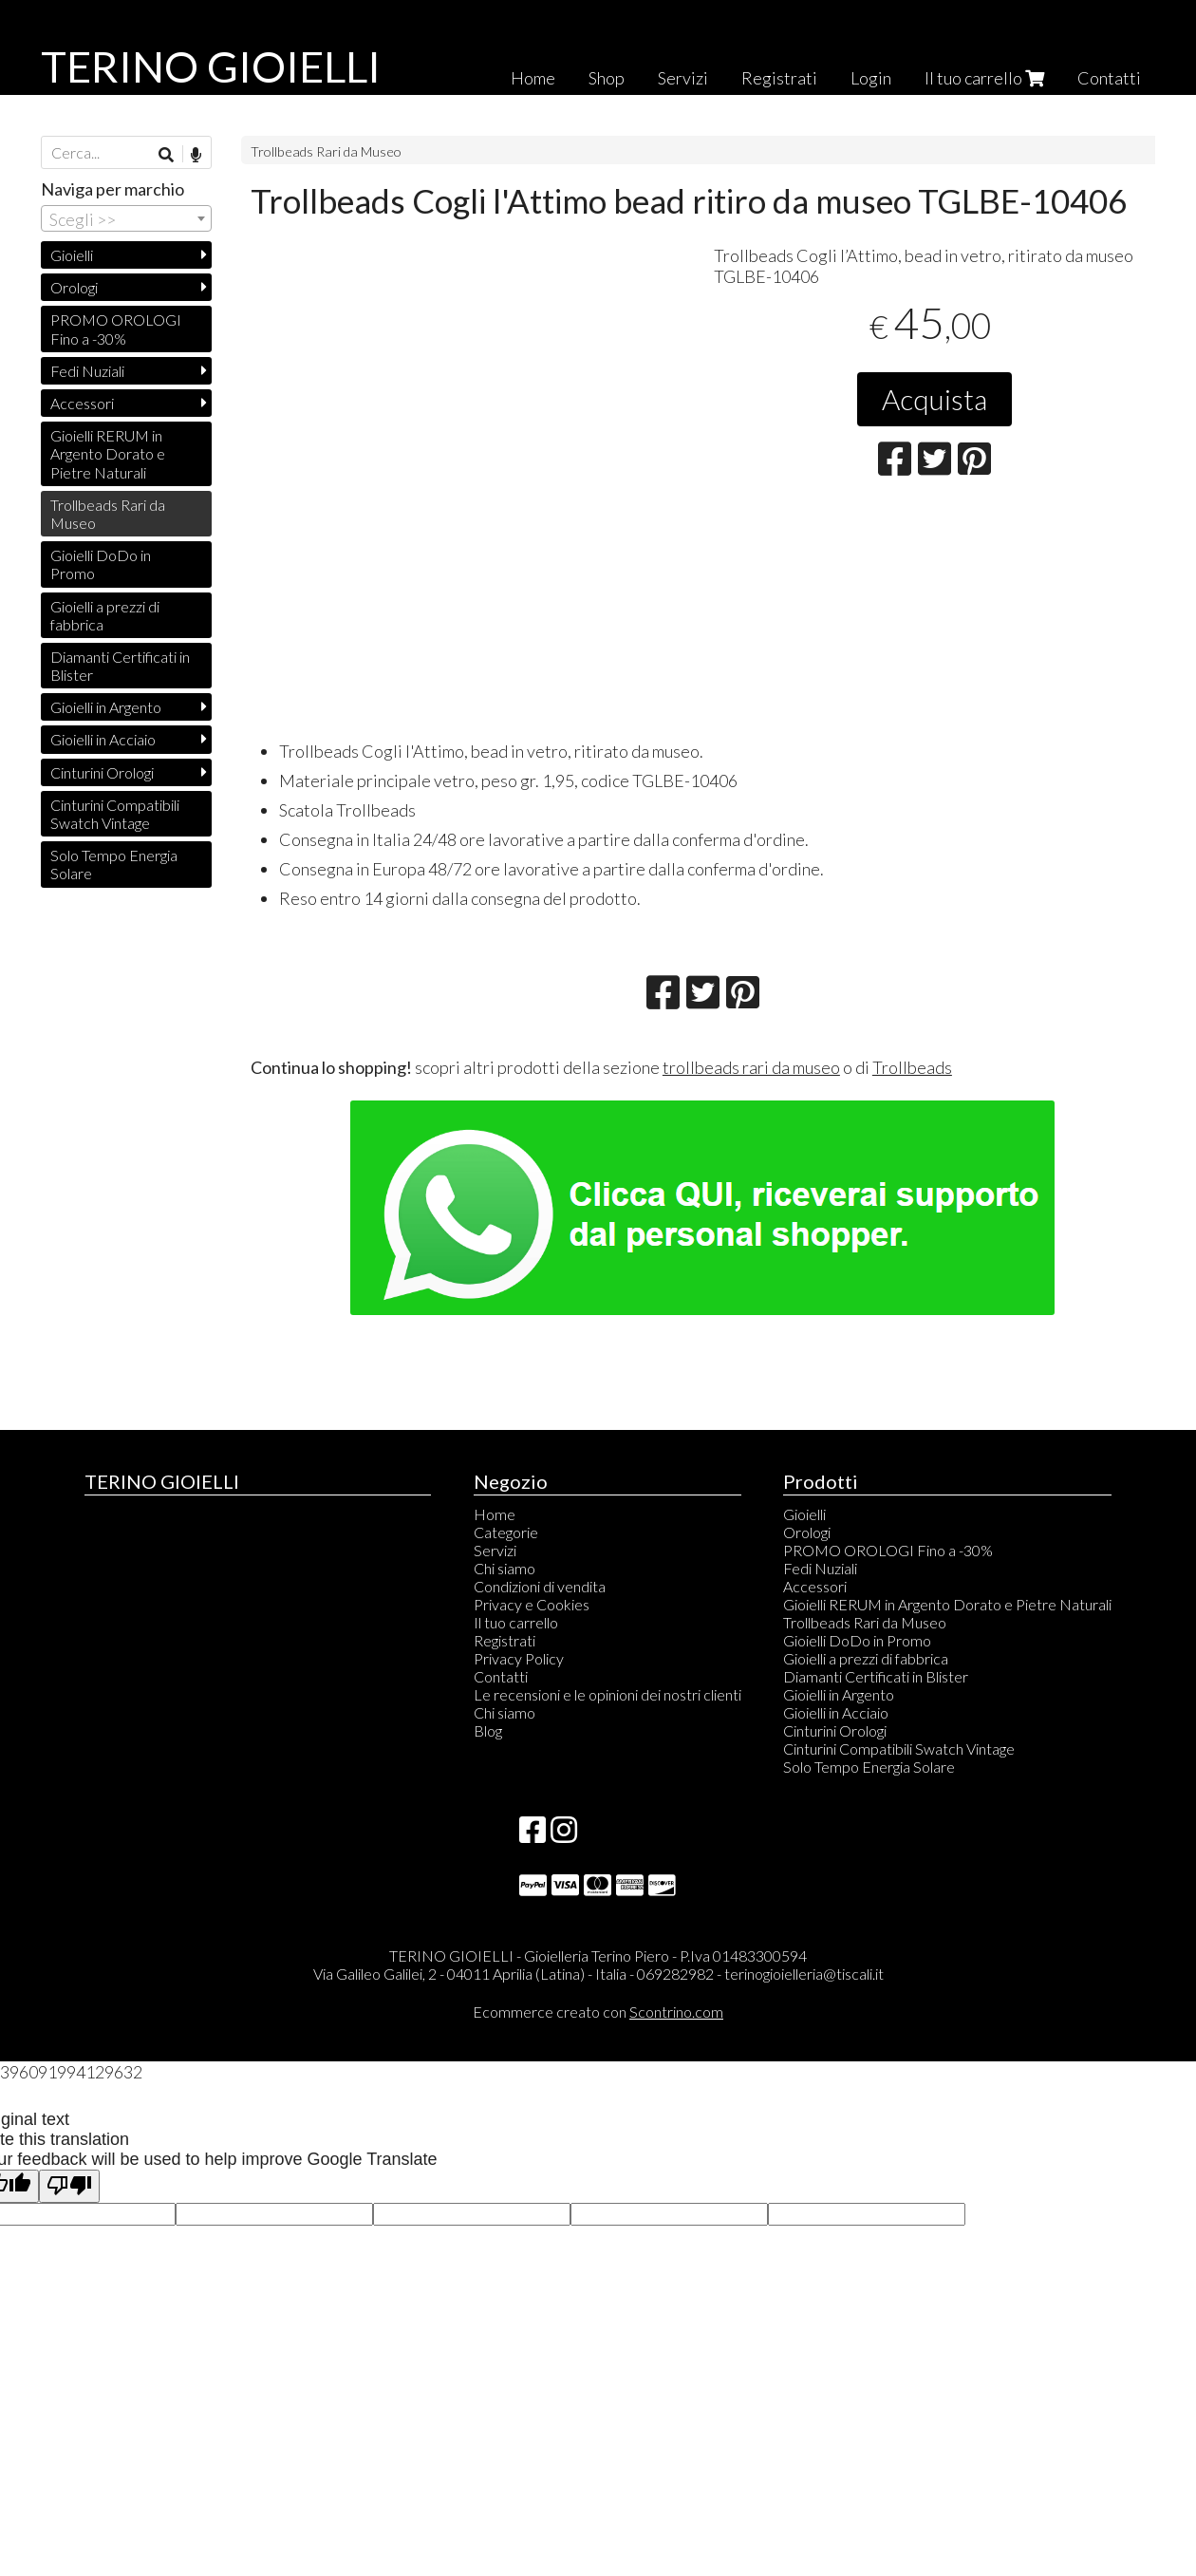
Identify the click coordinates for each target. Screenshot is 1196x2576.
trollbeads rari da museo (751, 1067)
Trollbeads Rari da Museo (326, 151)
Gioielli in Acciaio (103, 739)
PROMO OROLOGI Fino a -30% (115, 328)
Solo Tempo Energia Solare (114, 864)
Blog (488, 1730)
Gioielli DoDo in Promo (100, 564)
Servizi (683, 77)
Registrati (779, 77)
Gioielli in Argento (105, 707)
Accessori (82, 403)
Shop (607, 77)
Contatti (1109, 77)
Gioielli (71, 255)
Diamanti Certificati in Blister (120, 666)
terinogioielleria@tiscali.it (804, 1974)
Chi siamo (504, 1568)
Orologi (74, 287)
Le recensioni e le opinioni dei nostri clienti (607, 1694)
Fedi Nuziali (87, 371)
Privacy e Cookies (531, 1604)
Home (533, 77)
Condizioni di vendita (540, 1586)
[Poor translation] (69, 2186)
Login (870, 77)
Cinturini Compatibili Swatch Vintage (114, 814)
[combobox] (126, 218)
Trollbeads (912, 1067)
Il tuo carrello (984, 77)
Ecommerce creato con (598, 2012)
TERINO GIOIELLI (211, 66)
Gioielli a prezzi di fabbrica (104, 615)
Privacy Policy (519, 1658)
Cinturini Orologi (102, 772)
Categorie (506, 1532)
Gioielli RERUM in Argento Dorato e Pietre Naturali (107, 453)
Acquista (934, 399)
